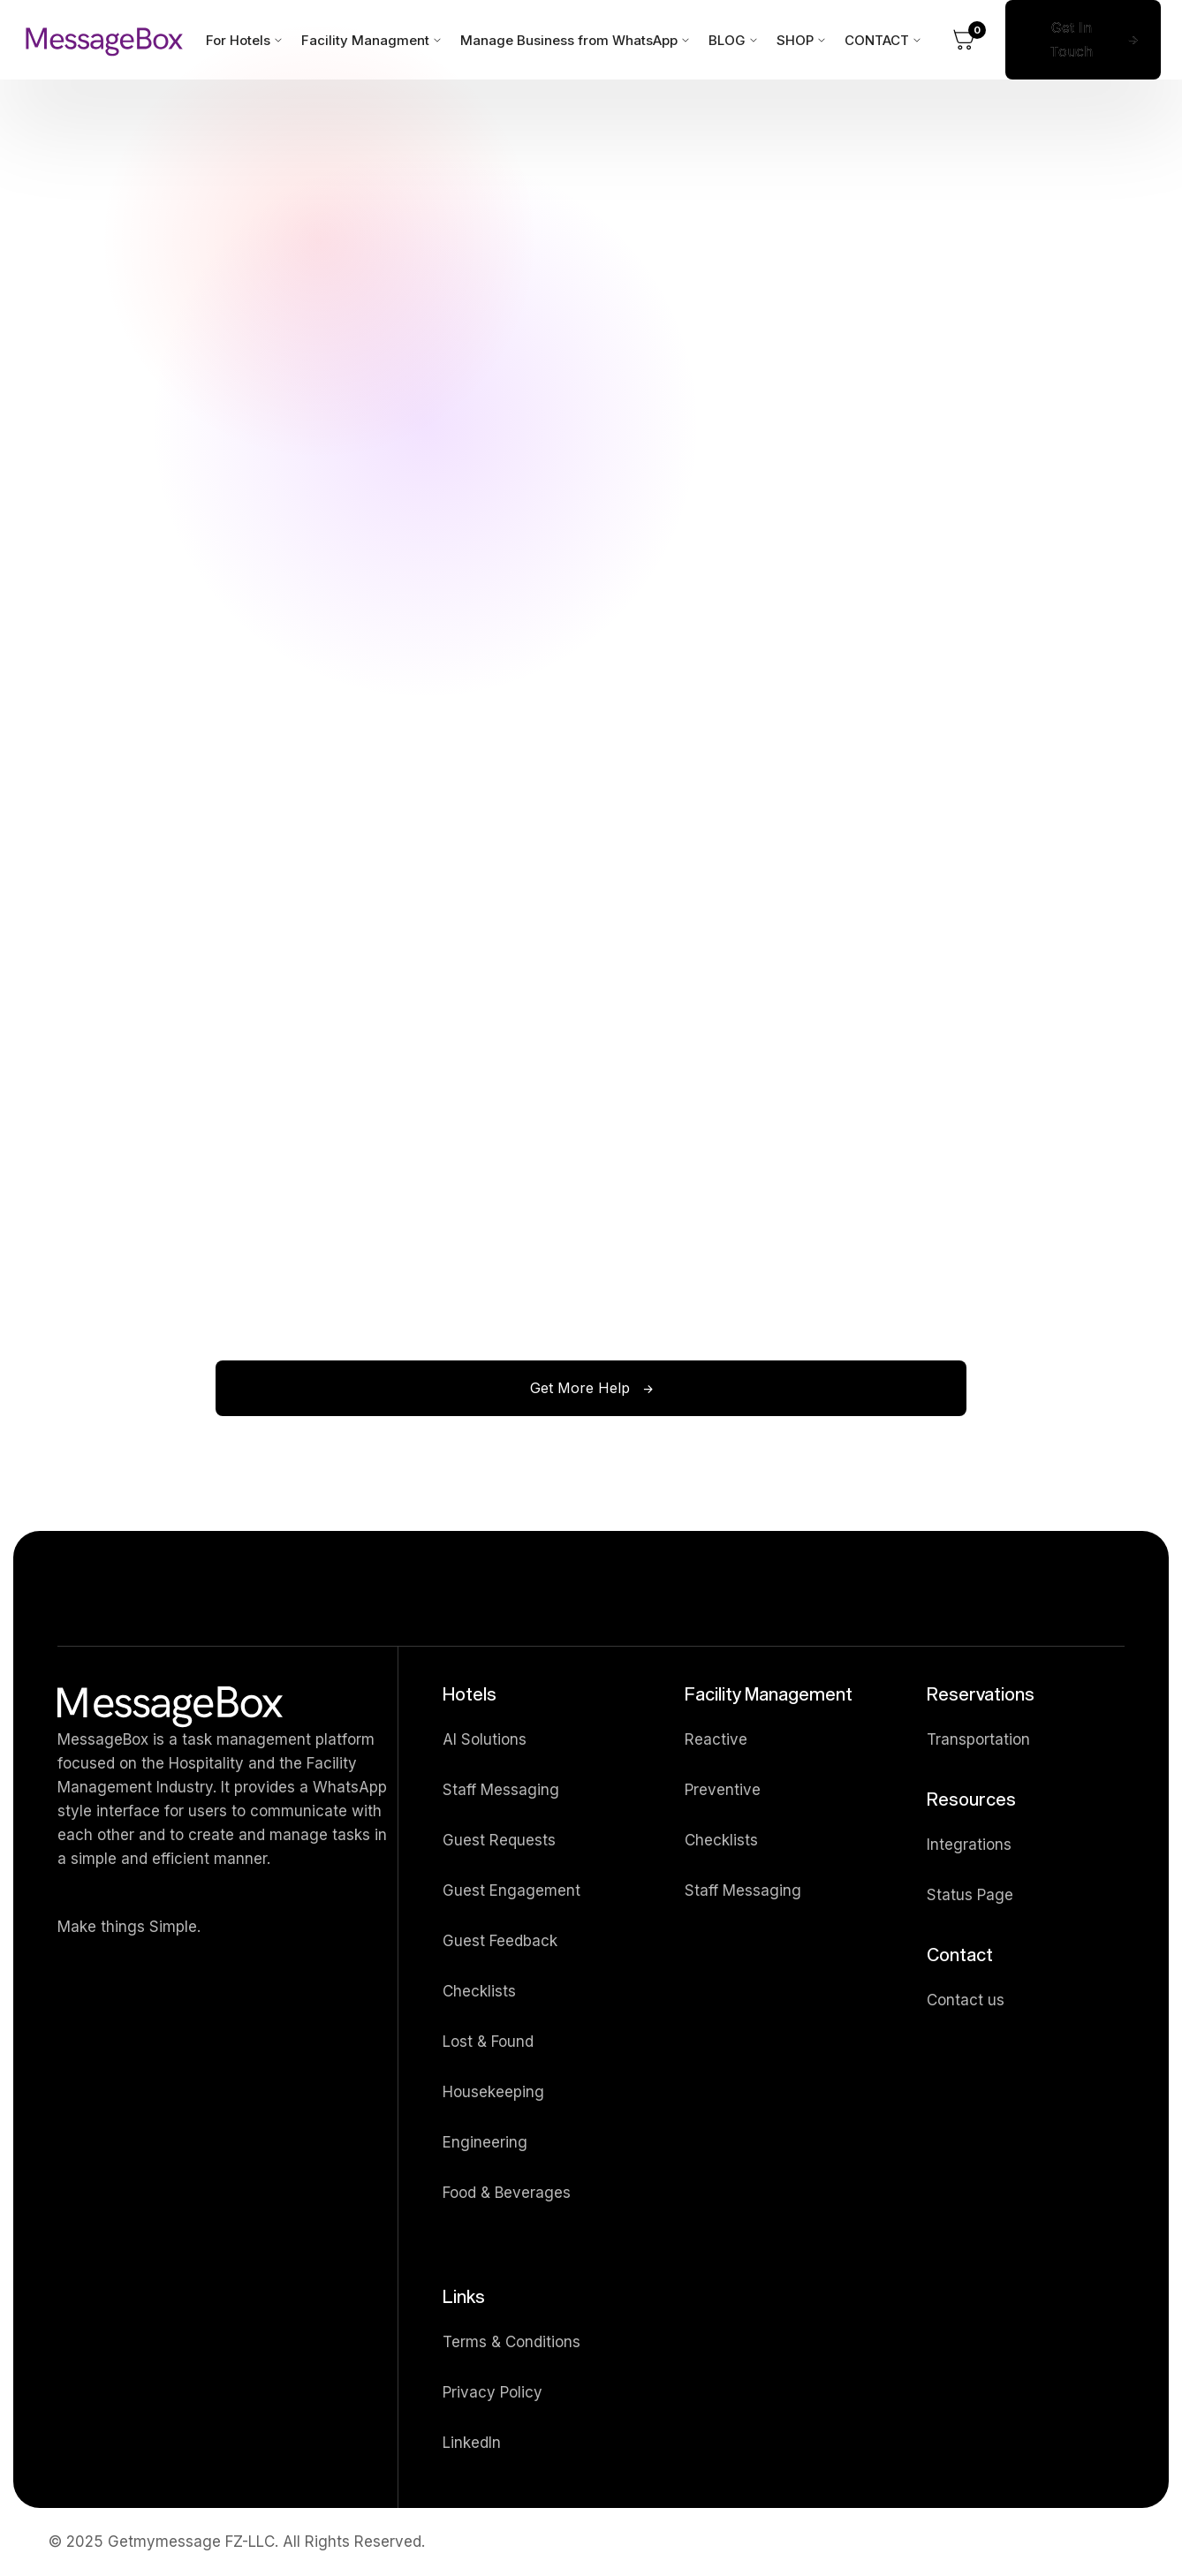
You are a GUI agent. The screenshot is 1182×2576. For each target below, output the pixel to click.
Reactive (716, 1739)
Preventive (723, 1790)
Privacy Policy (492, 2392)
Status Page (970, 1895)
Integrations (969, 1844)
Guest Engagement (511, 1890)
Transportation (978, 1739)
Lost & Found (488, 2041)
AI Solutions (485, 1739)
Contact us (965, 2000)
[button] (963, 39)
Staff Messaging (501, 1790)
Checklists (479, 1991)
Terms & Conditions (511, 2342)
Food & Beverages (507, 2192)
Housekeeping (493, 2092)
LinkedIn (472, 2442)
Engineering (485, 2142)
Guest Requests (499, 1840)
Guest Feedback (500, 1941)
